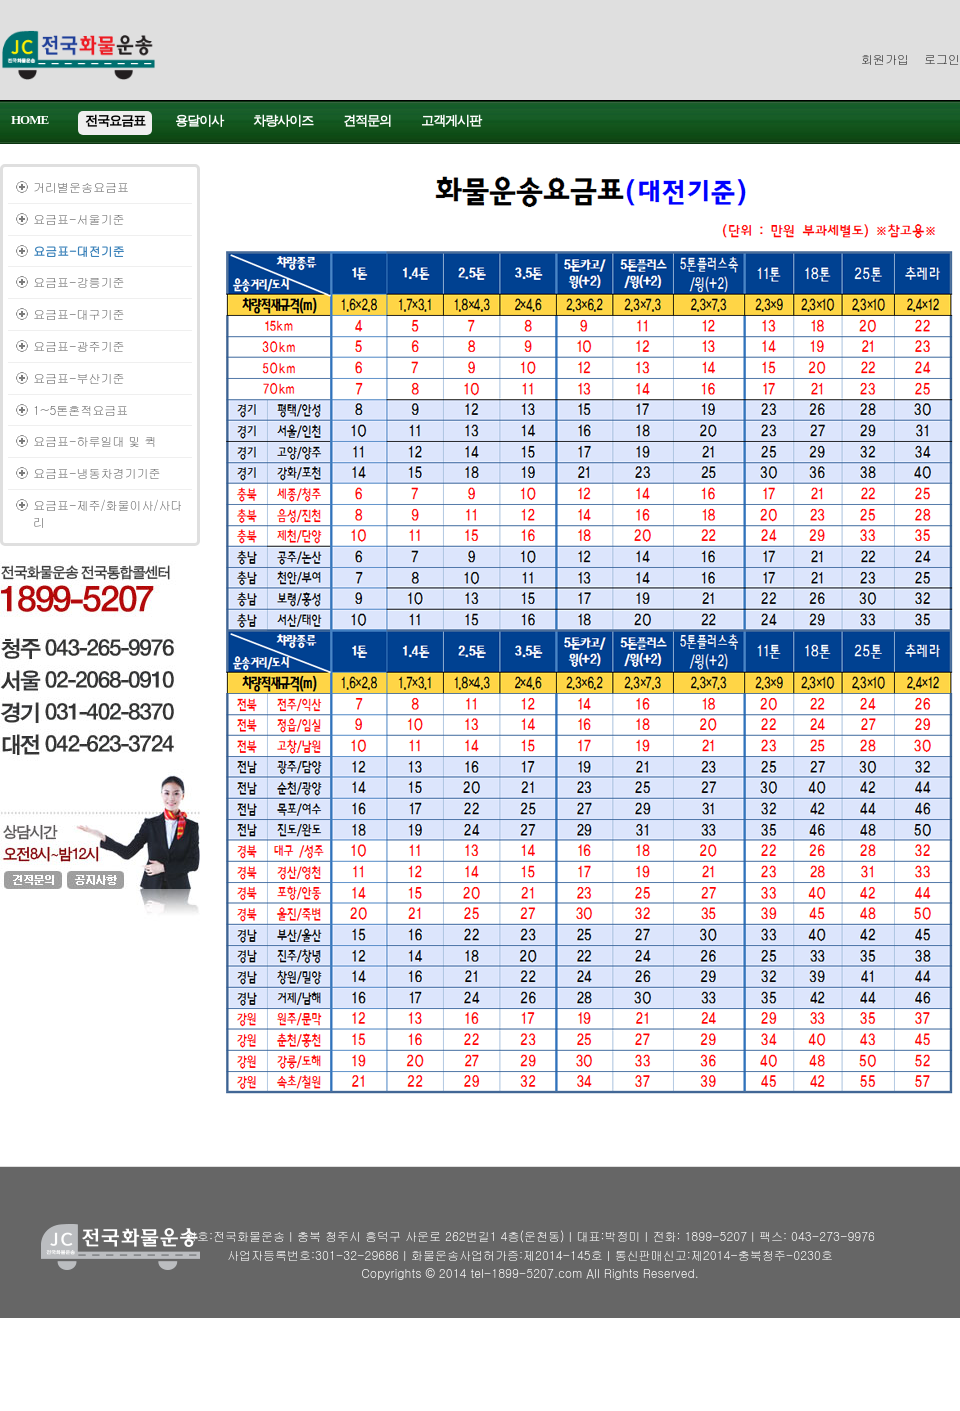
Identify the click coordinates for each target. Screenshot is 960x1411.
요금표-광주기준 (79, 345)
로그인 (942, 58)
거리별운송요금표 (81, 186)
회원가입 (885, 58)
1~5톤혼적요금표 (80, 409)
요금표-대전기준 (79, 250)
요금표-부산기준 (79, 377)
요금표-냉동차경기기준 (97, 472)
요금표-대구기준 (79, 313)
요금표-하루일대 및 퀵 (95, 440)
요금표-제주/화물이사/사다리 (108, 513)
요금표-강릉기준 (79, 281)
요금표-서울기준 (79, 218)
